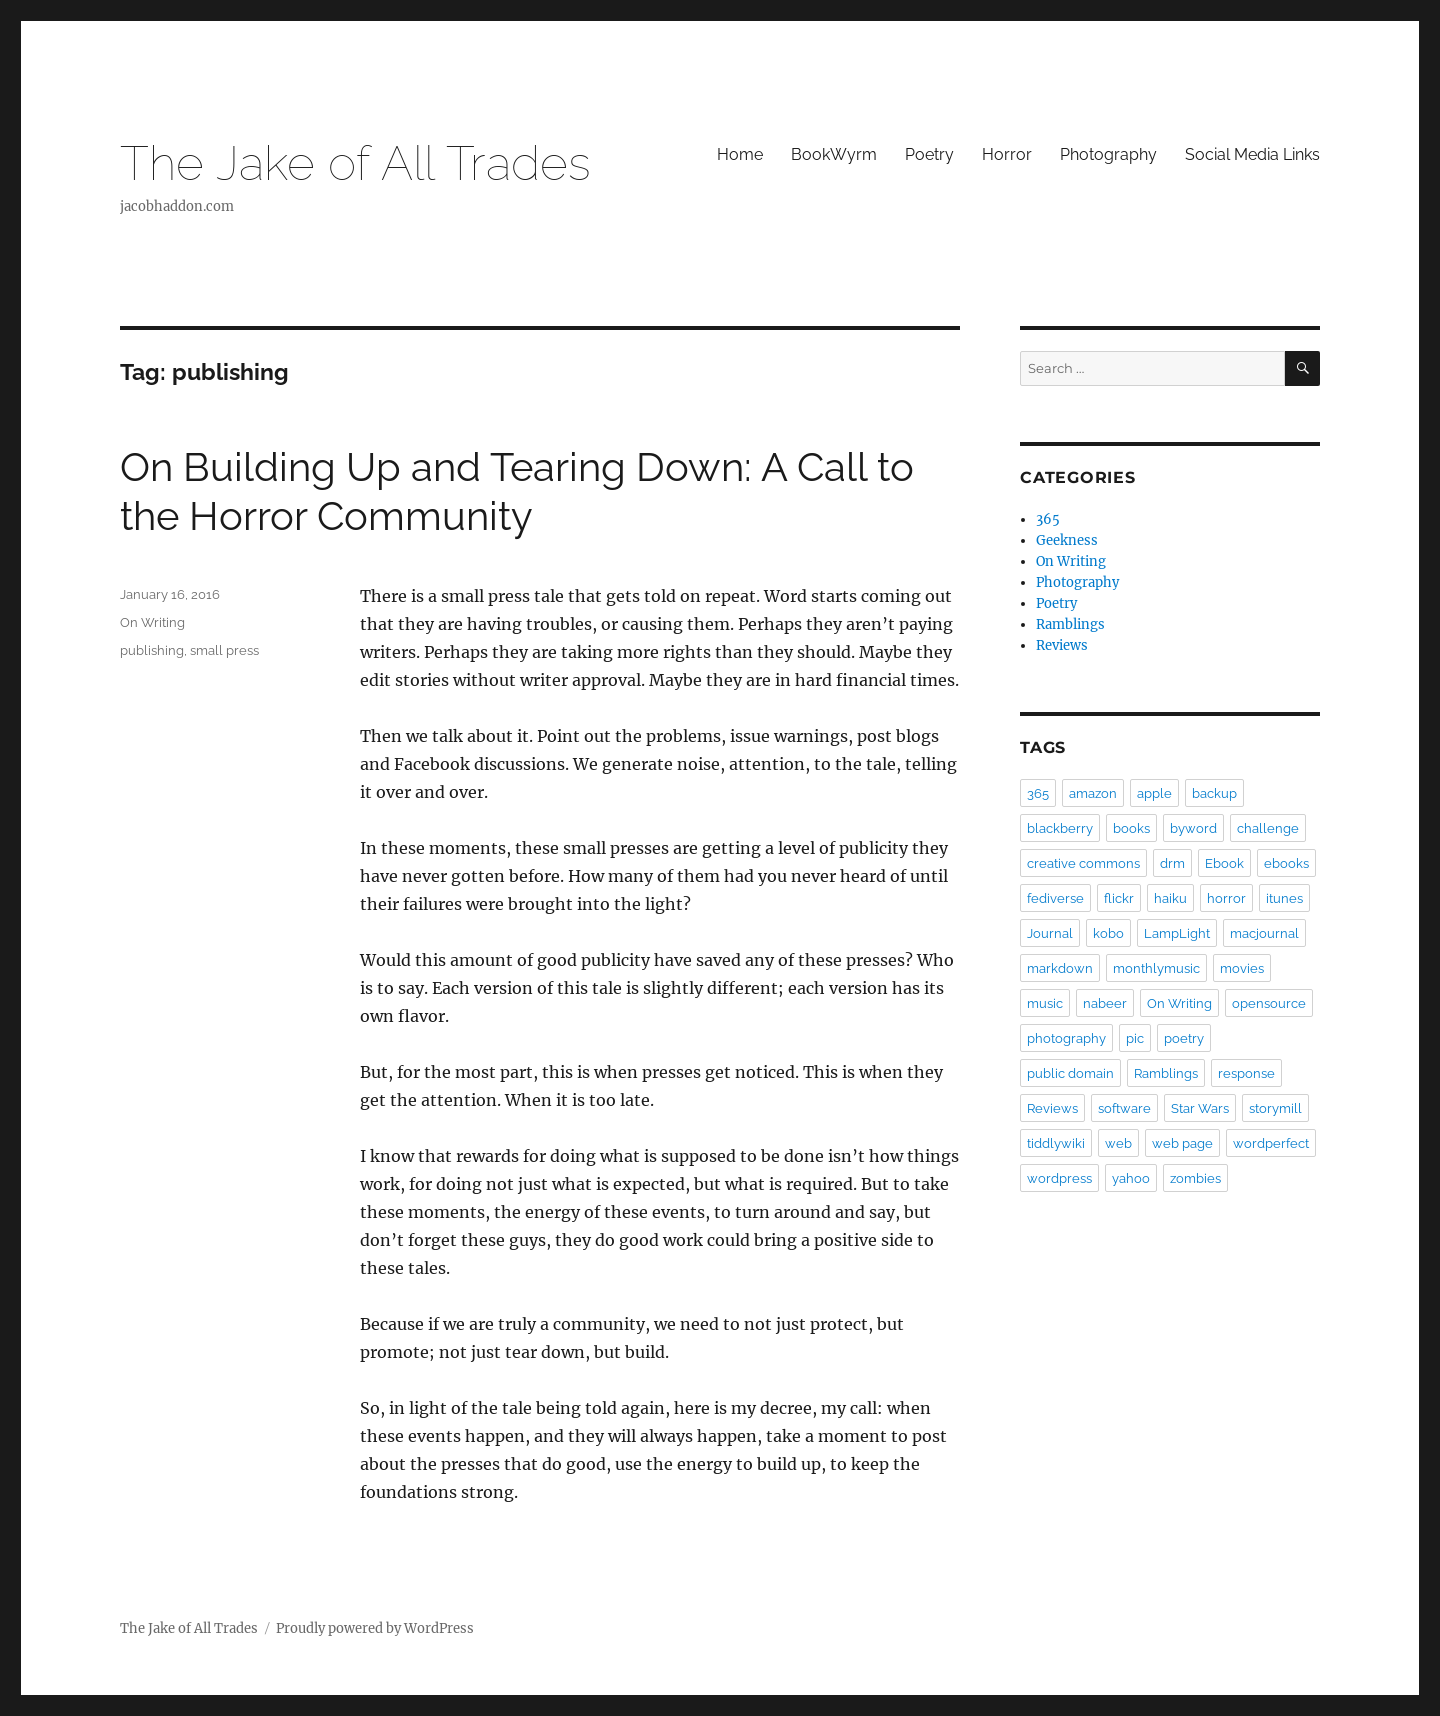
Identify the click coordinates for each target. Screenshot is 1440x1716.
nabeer (1105, 1003)
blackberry (1060, 828)
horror (1226, 898)
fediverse (1055, 898)
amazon (1093, 793)
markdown (1060, 968)
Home (740, 154)
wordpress (1059, 1178)
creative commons (1083, 863)
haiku (1170, 898)
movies (1242, 968)
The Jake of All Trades (355, 163)
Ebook (1224, 863)
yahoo (1131, 1178)
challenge (1268, 828)
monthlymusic (1156, 968)
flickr (1119, 898)
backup (1214, 793)
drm (1172, 863)
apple (1154, 793)
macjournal (1264, 933)
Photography (1108, 154)
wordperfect (1271, 1143)
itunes (1284, 898)
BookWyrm (834, 154)
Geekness (1067, 540)
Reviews (1062, 645)
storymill (1275, 1108)
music (1045, 1003)
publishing (152, 650)
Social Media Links (1252, 154)
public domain (1070, 1073)
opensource (1269, 1003)
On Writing (152, 622)
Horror (1007, 154)
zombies (1195, 1178)
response (1246, 1073)
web (1118, 1143)
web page (1182, 1143)
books (1131, 828)
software (1124, 1108)
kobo (1108, 933)
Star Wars (1200, 1108)
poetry (1184, 1038)
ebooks (1286, 863)
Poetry (929, 154)
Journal (1050, 933)
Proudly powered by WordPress (375, 1628)
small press (224, 650)
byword (1193, 828)
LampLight (1177, 933)
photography (1066, 1038)
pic (1135, 1038)
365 (1048, 519)
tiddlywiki (1056, 1143)
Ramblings (1070, 624)
